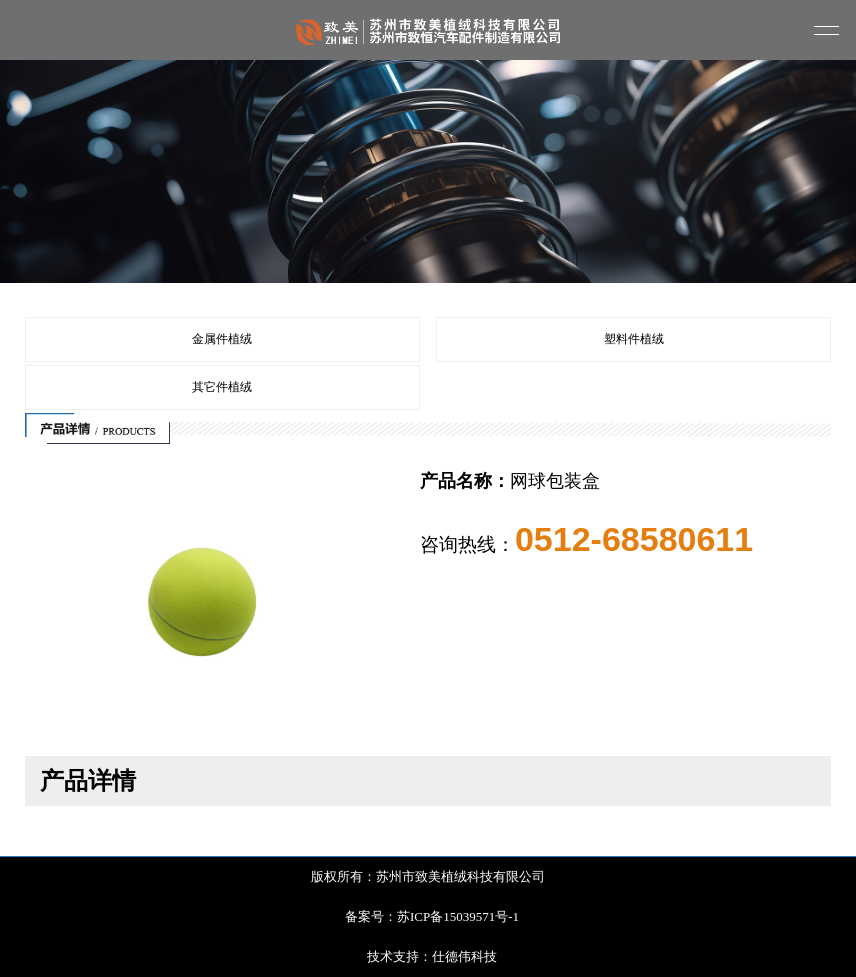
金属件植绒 (222, 339)
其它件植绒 (222, 387)
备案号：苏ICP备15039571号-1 (432, 916)
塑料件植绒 (634, 339)
